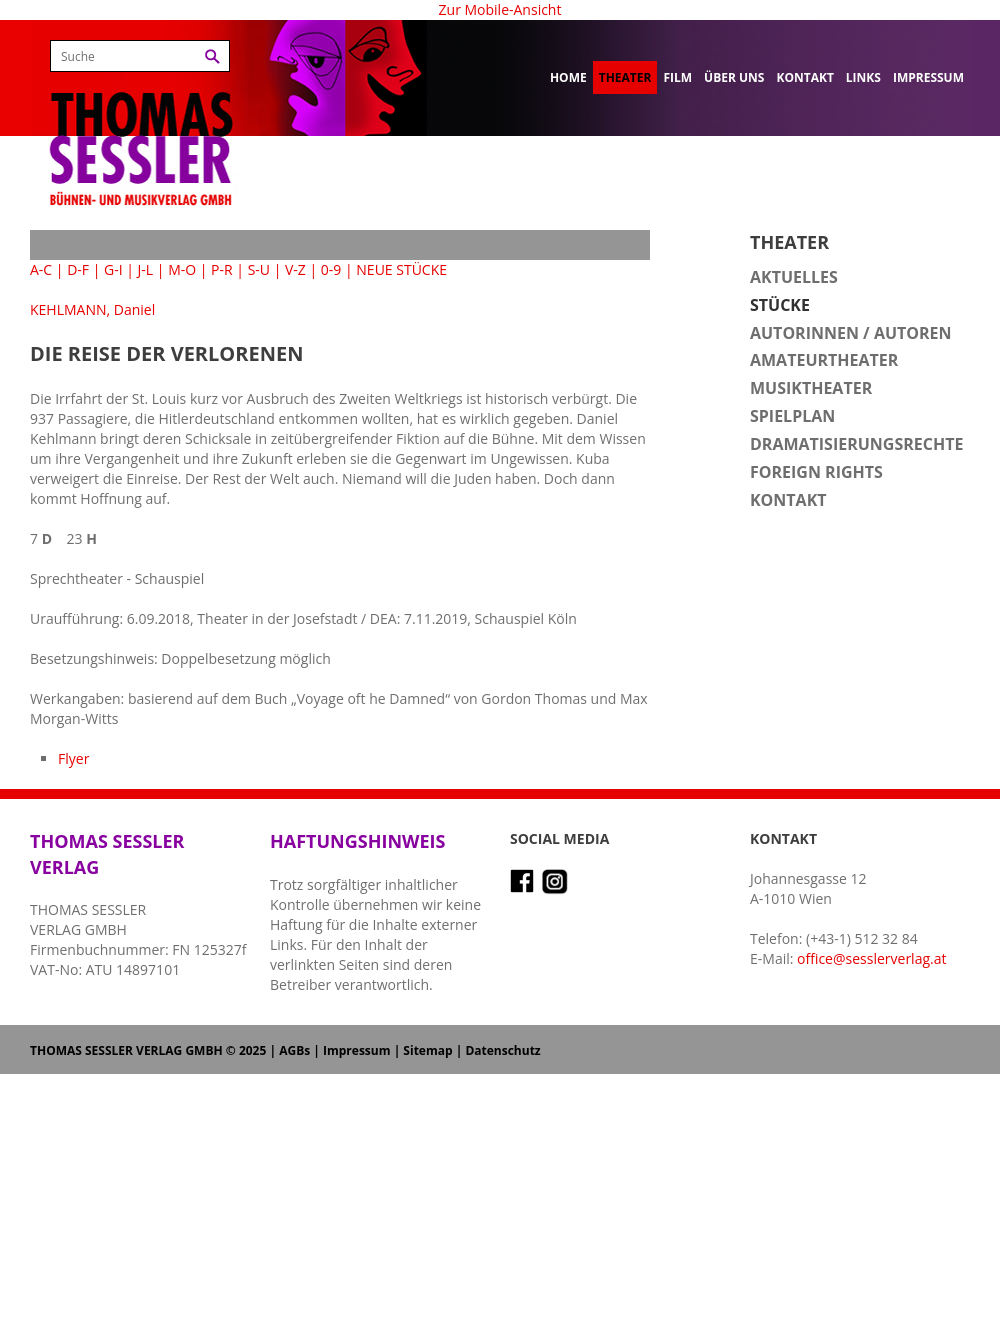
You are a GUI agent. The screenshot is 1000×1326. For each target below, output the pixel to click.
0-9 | (337, 269)
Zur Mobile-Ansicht (500, 9)
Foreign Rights (816, 472)
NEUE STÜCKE (401, 269)
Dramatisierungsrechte (856, 444)
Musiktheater (811, 388)
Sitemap (427, 1050)
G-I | (119, 269)
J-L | (151, 269)
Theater (625, 77)
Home (568, 77)
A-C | (47, 269)
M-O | (187, 269)
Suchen (212, 56)
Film (677, 77)
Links (863, 77)
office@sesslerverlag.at (871, 958)
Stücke (780, 305)
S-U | (265, 269)
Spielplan (792, 416)
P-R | (227, 269)
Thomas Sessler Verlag (141, 120)
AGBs (294, 1050)
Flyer (73, 758)
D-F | (83, 269)
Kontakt (804, 77)
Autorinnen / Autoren (851, 333)
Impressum (928, 77)
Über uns (734, 77)
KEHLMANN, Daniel (92, 309)
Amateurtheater (824, 360)
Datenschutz (502, 1050)
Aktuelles (794, 277)
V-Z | (301, 269)
